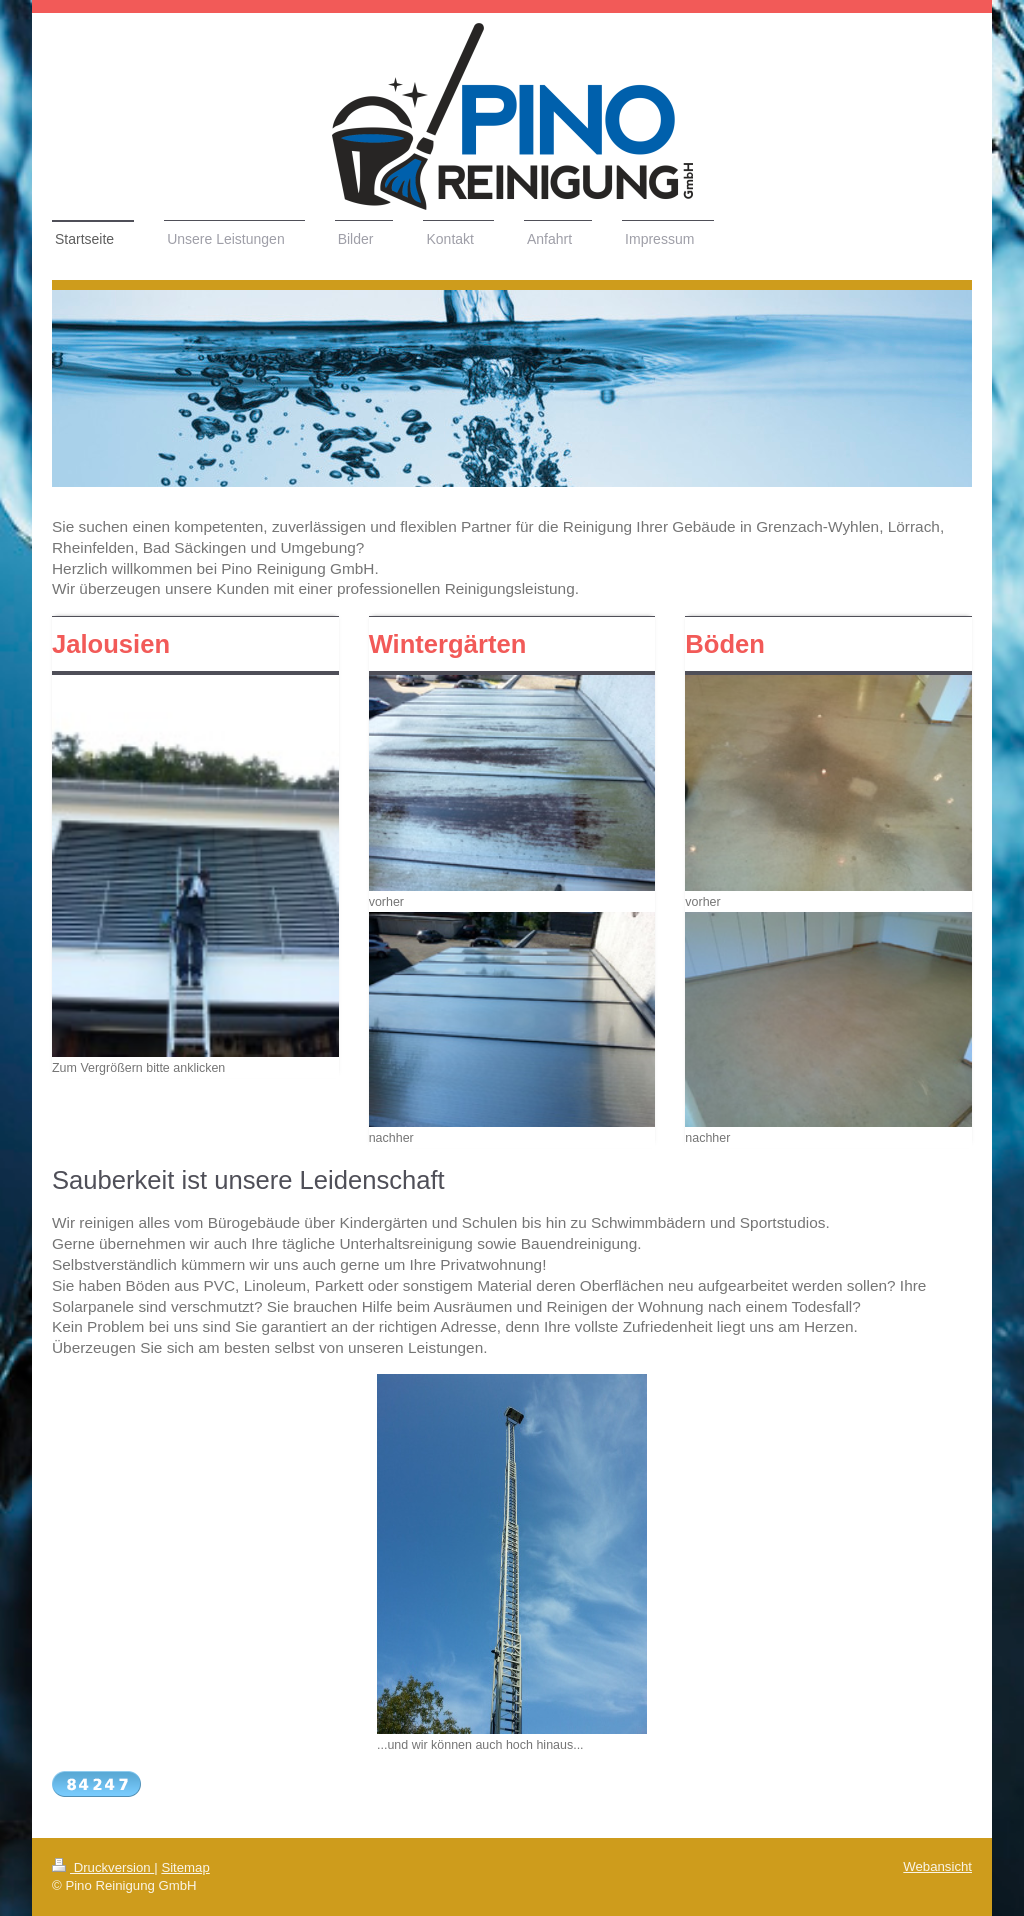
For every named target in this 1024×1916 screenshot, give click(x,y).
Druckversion (103, 1867)
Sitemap (185, 1867)
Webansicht (937, 1866)
